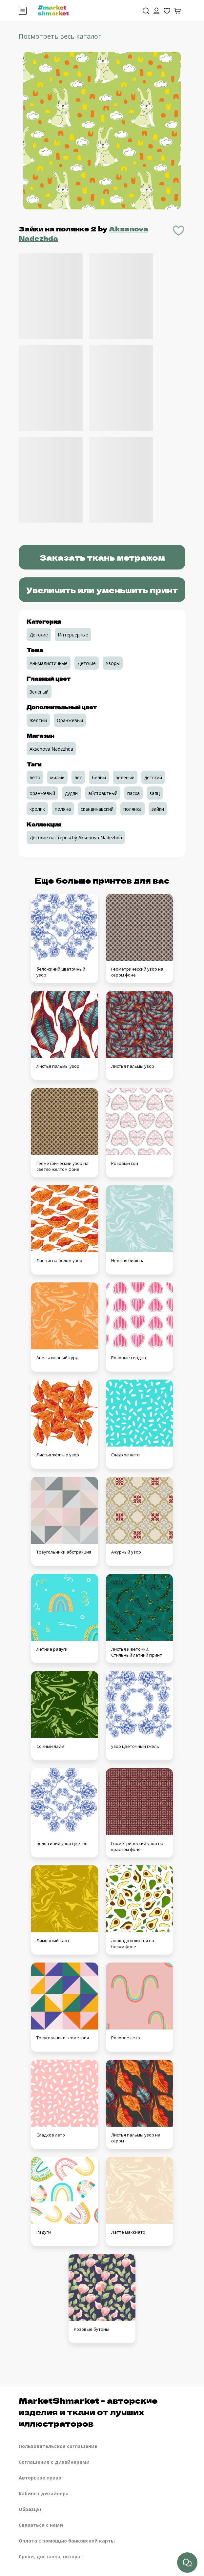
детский (153, 777)
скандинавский (97, 809)
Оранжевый (70, 720)
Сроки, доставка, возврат (51, 2556)
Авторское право (40, 2478)
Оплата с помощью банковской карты (67, 2541)
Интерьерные (73, 635)
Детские (39, 635)
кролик (37, 809)
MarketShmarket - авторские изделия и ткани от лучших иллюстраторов (88, 2411)
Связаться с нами (41, 2525)
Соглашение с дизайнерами (54, 2462)
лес (78, 777)
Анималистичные (49, 663)
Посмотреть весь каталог (60, 36)
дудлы (71, 793)
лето (35, 777)
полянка (132, 809)
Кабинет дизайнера (44, 2493)
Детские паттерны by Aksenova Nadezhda (76, 837)
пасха (133, 793)
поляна (63, 809)
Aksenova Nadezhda (51, 749)
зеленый (125, 777)
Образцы (30, 2509)
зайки (158, 809)
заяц (155, 793)
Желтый (38, 720)
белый (99, 777)
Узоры (113, 663)
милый (57, 777)
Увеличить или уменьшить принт (102, 589)
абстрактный (102, 793)
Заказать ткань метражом (102, 557)
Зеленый (39, 692)
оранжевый (42, 793)
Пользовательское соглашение (58, 2446)
